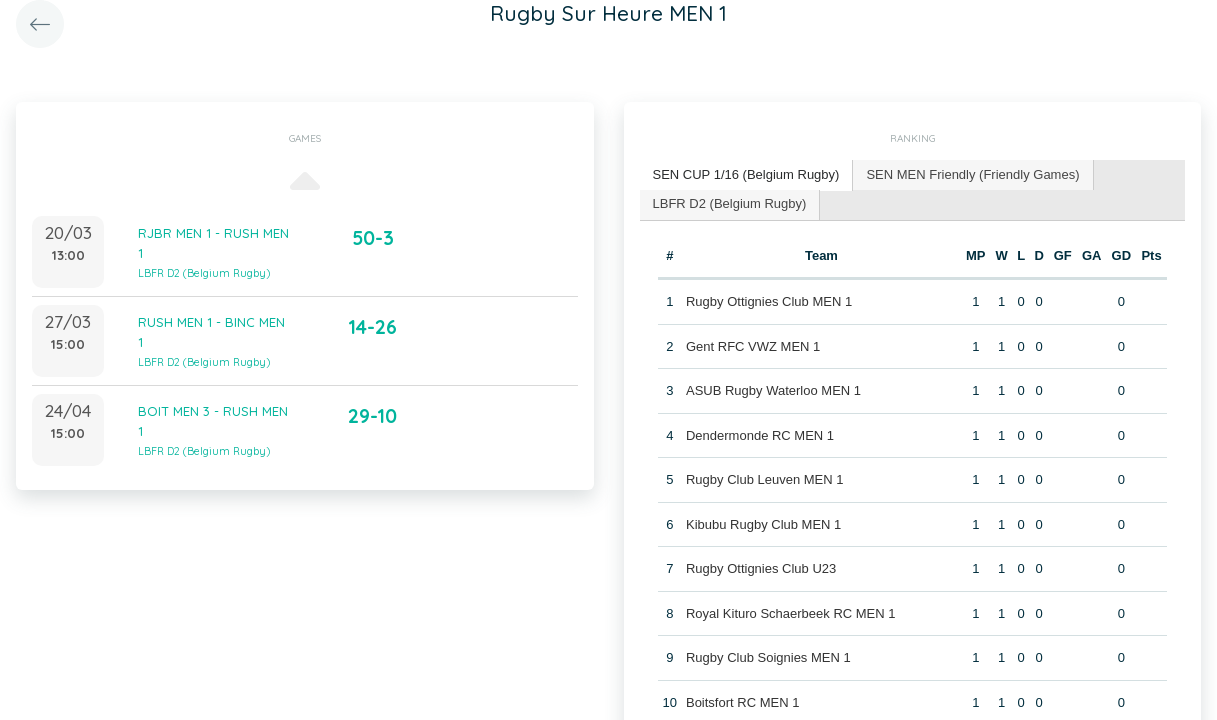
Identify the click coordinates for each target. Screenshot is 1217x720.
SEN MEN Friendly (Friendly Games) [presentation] (972, 174)
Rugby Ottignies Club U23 (761, 568)
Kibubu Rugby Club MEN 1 (763, 524)
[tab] (747, 175)
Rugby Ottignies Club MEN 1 (769, 301)
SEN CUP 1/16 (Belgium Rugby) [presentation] (746, 174)
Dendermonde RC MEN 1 (760, 435)
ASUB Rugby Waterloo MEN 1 (773, 390)
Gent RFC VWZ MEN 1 (753, 346)
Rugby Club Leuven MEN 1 (765, 479)
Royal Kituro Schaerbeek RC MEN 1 (791, 613)
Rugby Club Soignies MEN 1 (768, 657)
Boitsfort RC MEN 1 (742, 702)
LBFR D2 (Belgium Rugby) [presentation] (730, 203)
